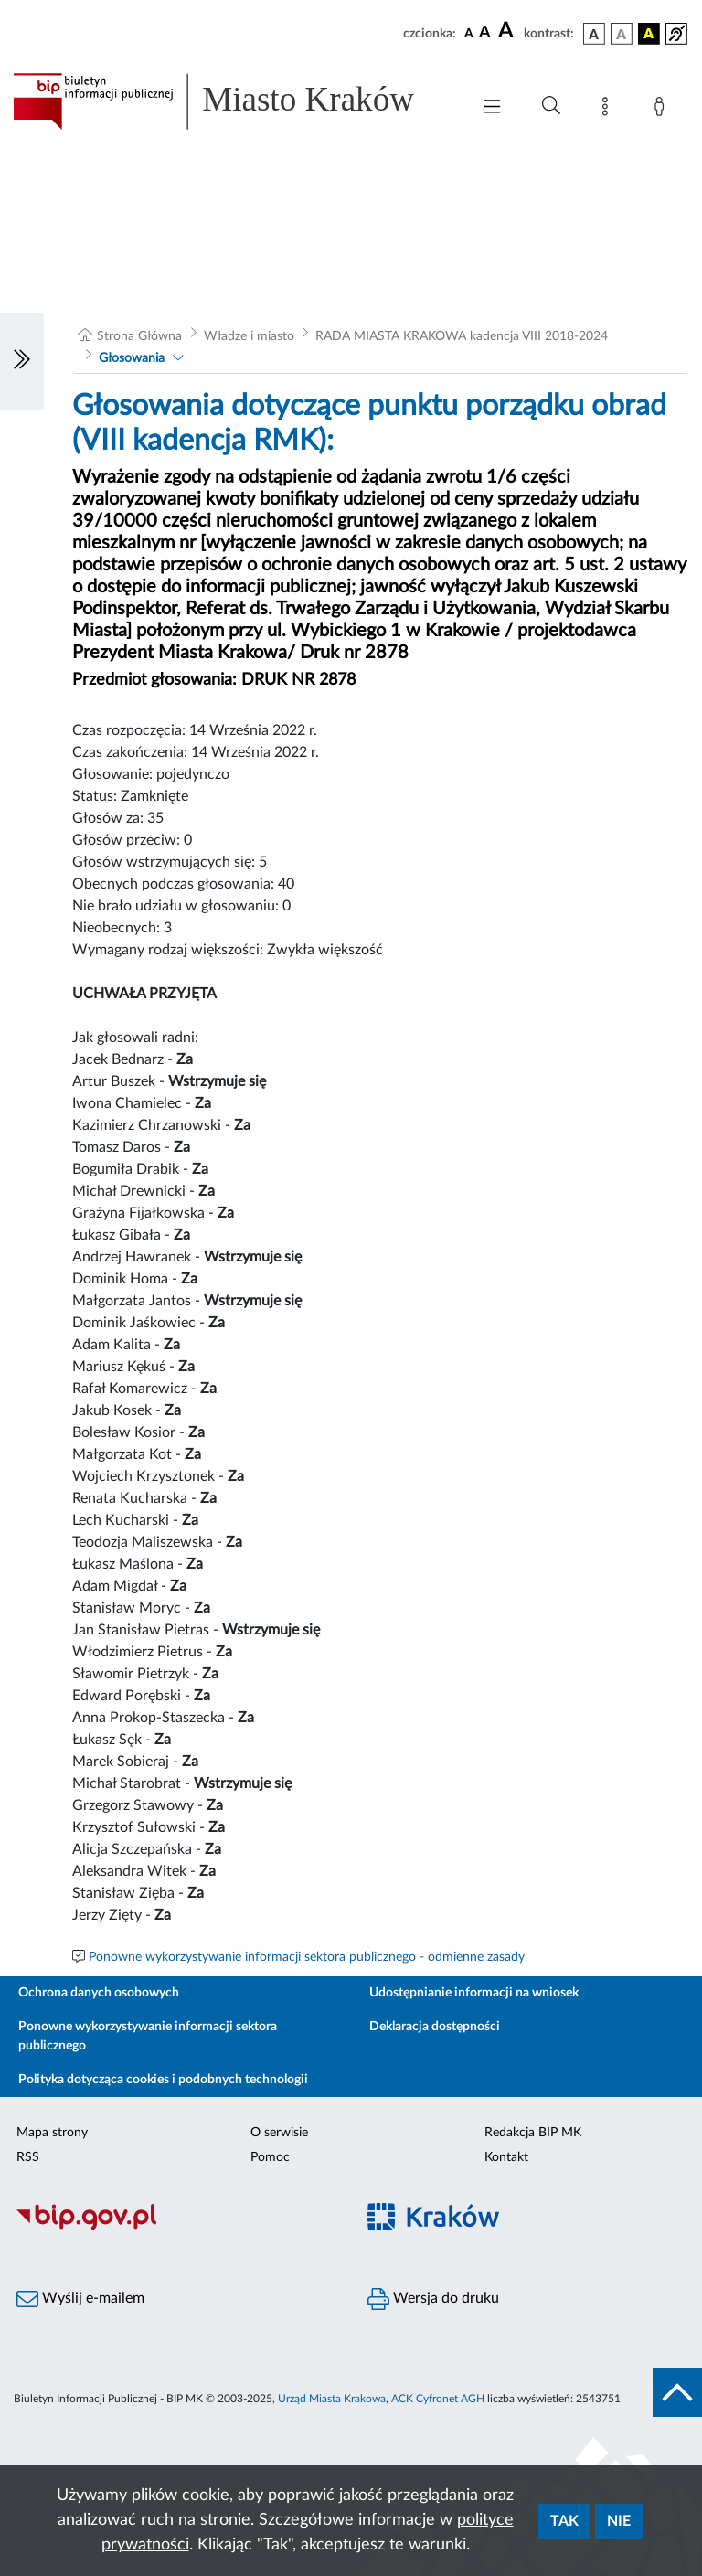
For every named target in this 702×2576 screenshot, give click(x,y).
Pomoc (270, 2157)
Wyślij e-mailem (80, 2299)
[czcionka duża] (508, 31)
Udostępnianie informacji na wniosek (474, 1992)
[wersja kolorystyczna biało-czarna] (621, 34)
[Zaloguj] (662, 109)
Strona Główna (139, 336)
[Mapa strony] (608, 109)
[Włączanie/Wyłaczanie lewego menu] (22, 361)
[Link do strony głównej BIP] (232, 101)
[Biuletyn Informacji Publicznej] (175, 2226)
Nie (619, 2521)
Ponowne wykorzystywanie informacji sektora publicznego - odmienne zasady (307, 1957)
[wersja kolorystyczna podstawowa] (594, 34)
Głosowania (132, 358)
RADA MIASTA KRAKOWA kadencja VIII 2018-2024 (461, 336)
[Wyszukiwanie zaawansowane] (551, 106)
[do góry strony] (677, 2392)
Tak (564, 2521)
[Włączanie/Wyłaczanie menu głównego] (491, 108)
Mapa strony (52, 2132)
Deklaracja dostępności (434, 2026)
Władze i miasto (249, 336)
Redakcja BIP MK (532, 2132)
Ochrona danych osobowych (98, 1992)
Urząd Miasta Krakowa (332, 2398)
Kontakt (506, 2157)
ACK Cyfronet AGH (437, 2398)
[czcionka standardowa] (468, 33)
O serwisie (279, 2132)
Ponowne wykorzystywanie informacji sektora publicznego (147, 2036)
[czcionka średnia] (485, 33)
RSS (27, 2157)
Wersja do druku (433, 2299)
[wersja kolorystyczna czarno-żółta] (649, 34)
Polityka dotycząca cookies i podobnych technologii (163, 2079)
